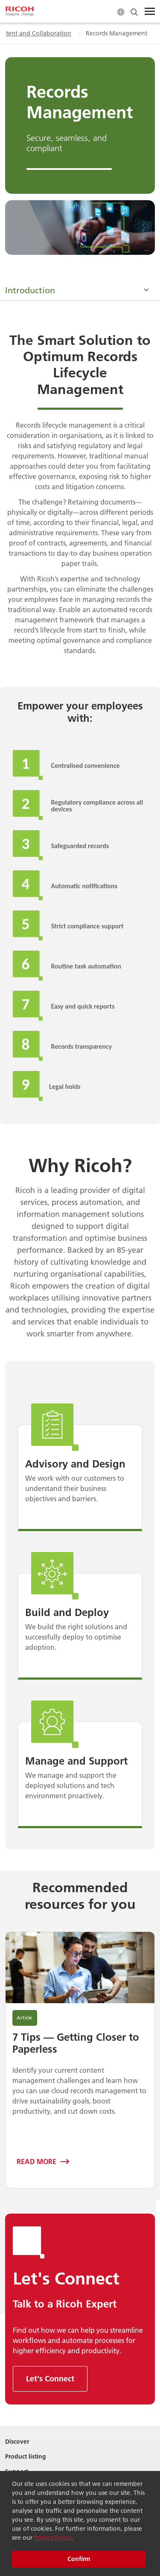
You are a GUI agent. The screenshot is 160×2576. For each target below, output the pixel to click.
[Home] (20, 11)
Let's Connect (50, 2378)
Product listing (25, 2456)
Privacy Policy (52, 2537)
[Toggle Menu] (150, 11)
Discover (17, 2441)
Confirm (78, 2559)
